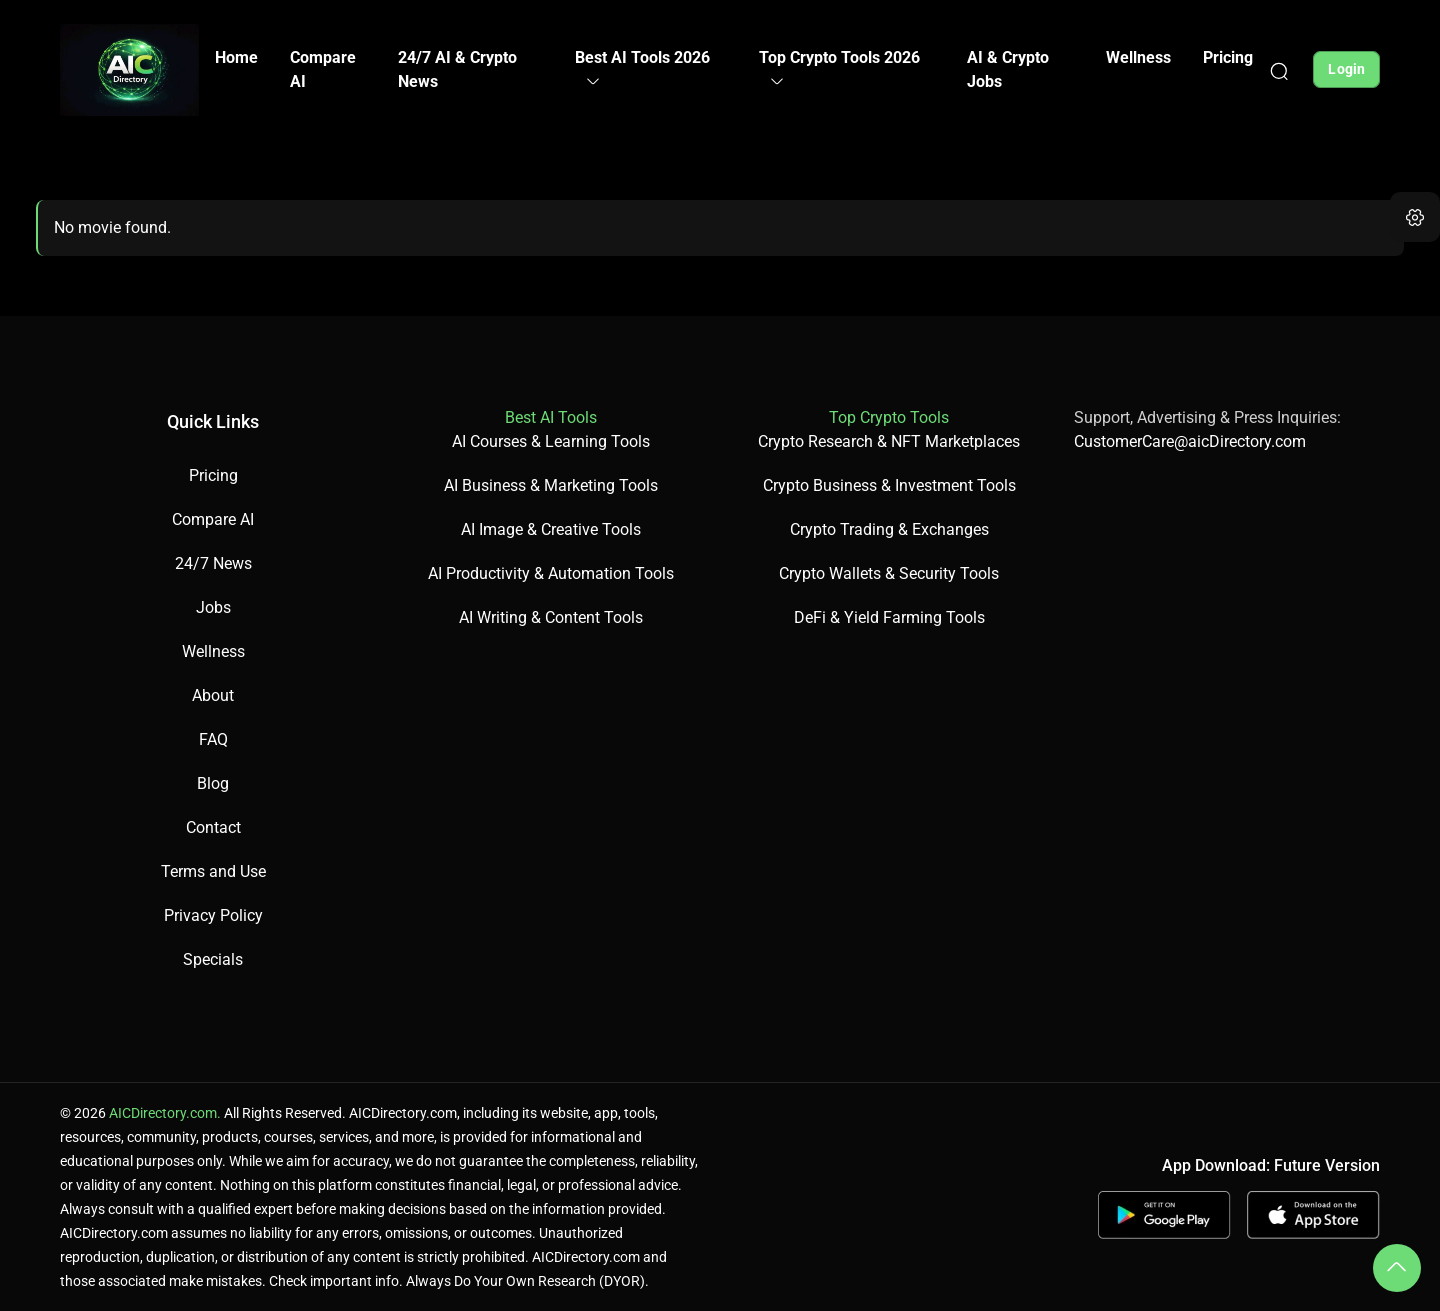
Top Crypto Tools (889, 417)
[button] (1415, 217)
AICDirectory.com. (165, 1113)
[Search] (1279, 70)
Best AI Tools (551, 417)
